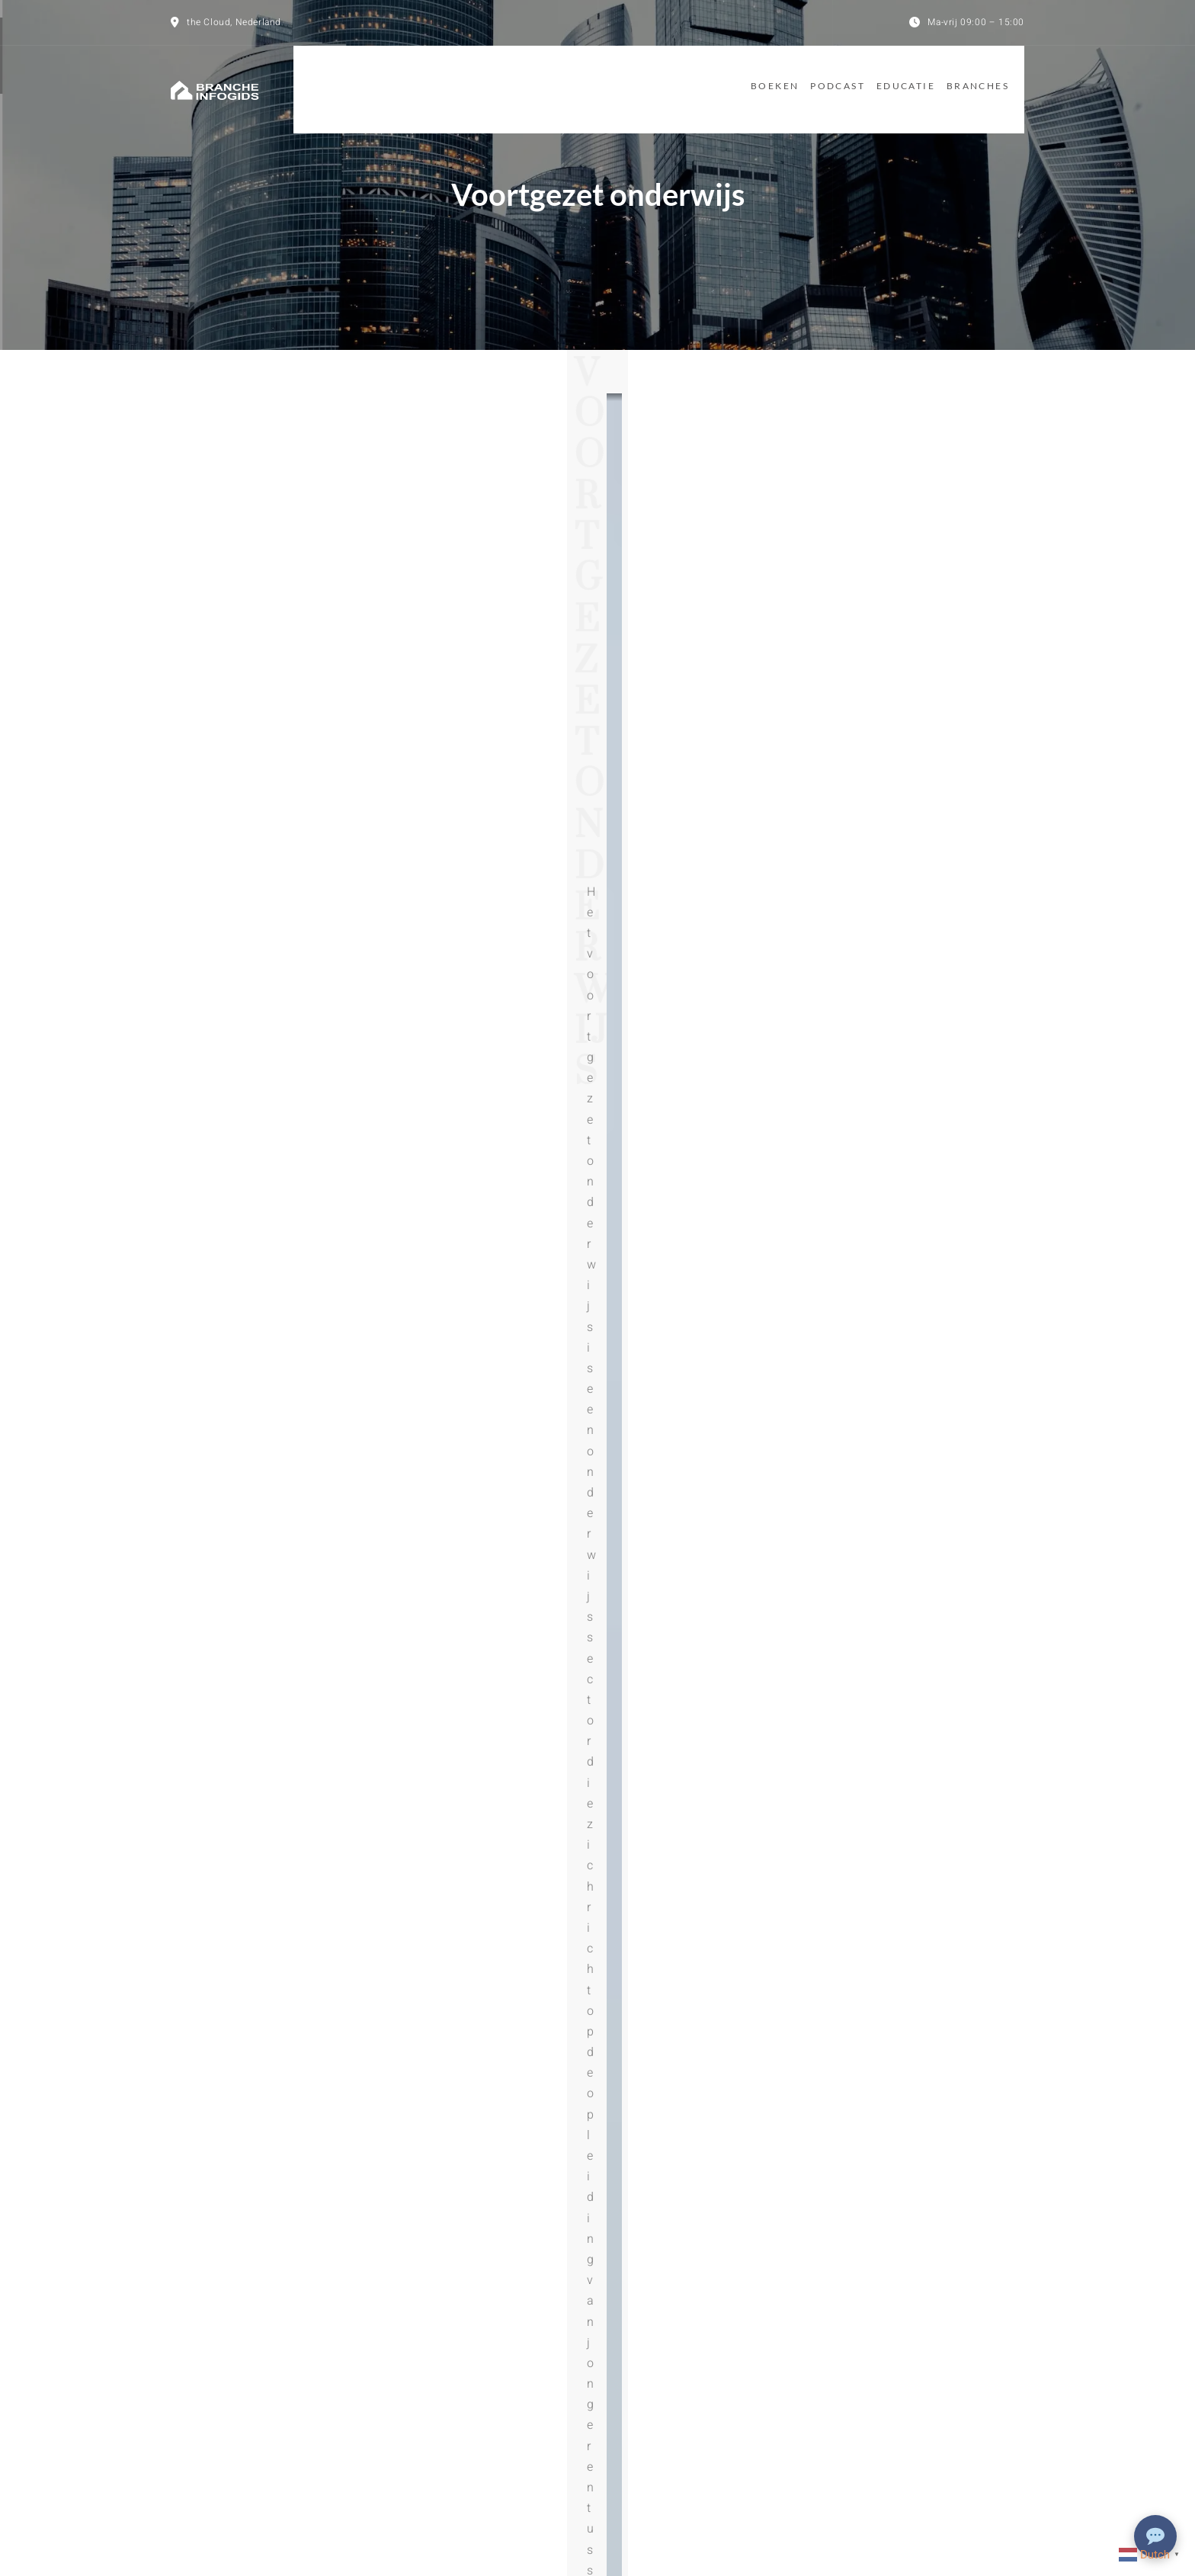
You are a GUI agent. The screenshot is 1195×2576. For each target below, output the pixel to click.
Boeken (732, 78)
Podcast (814, 78)
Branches (993, 78)
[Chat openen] (1155, 2536)
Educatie (902, 78)
